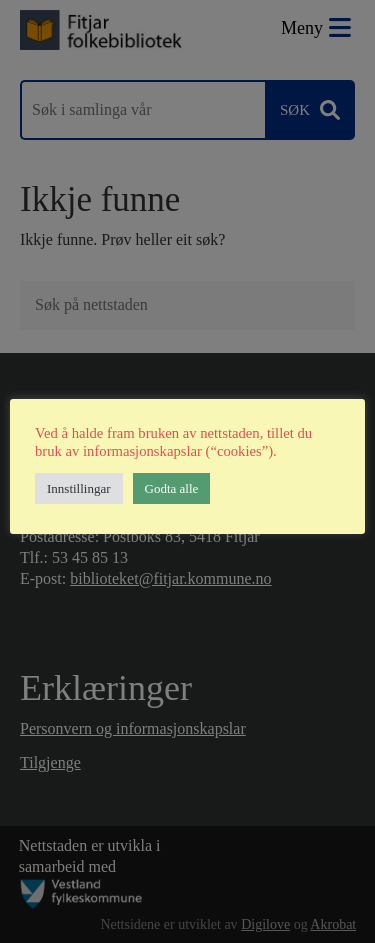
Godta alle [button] (172, 488)
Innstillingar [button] (79, 488)
